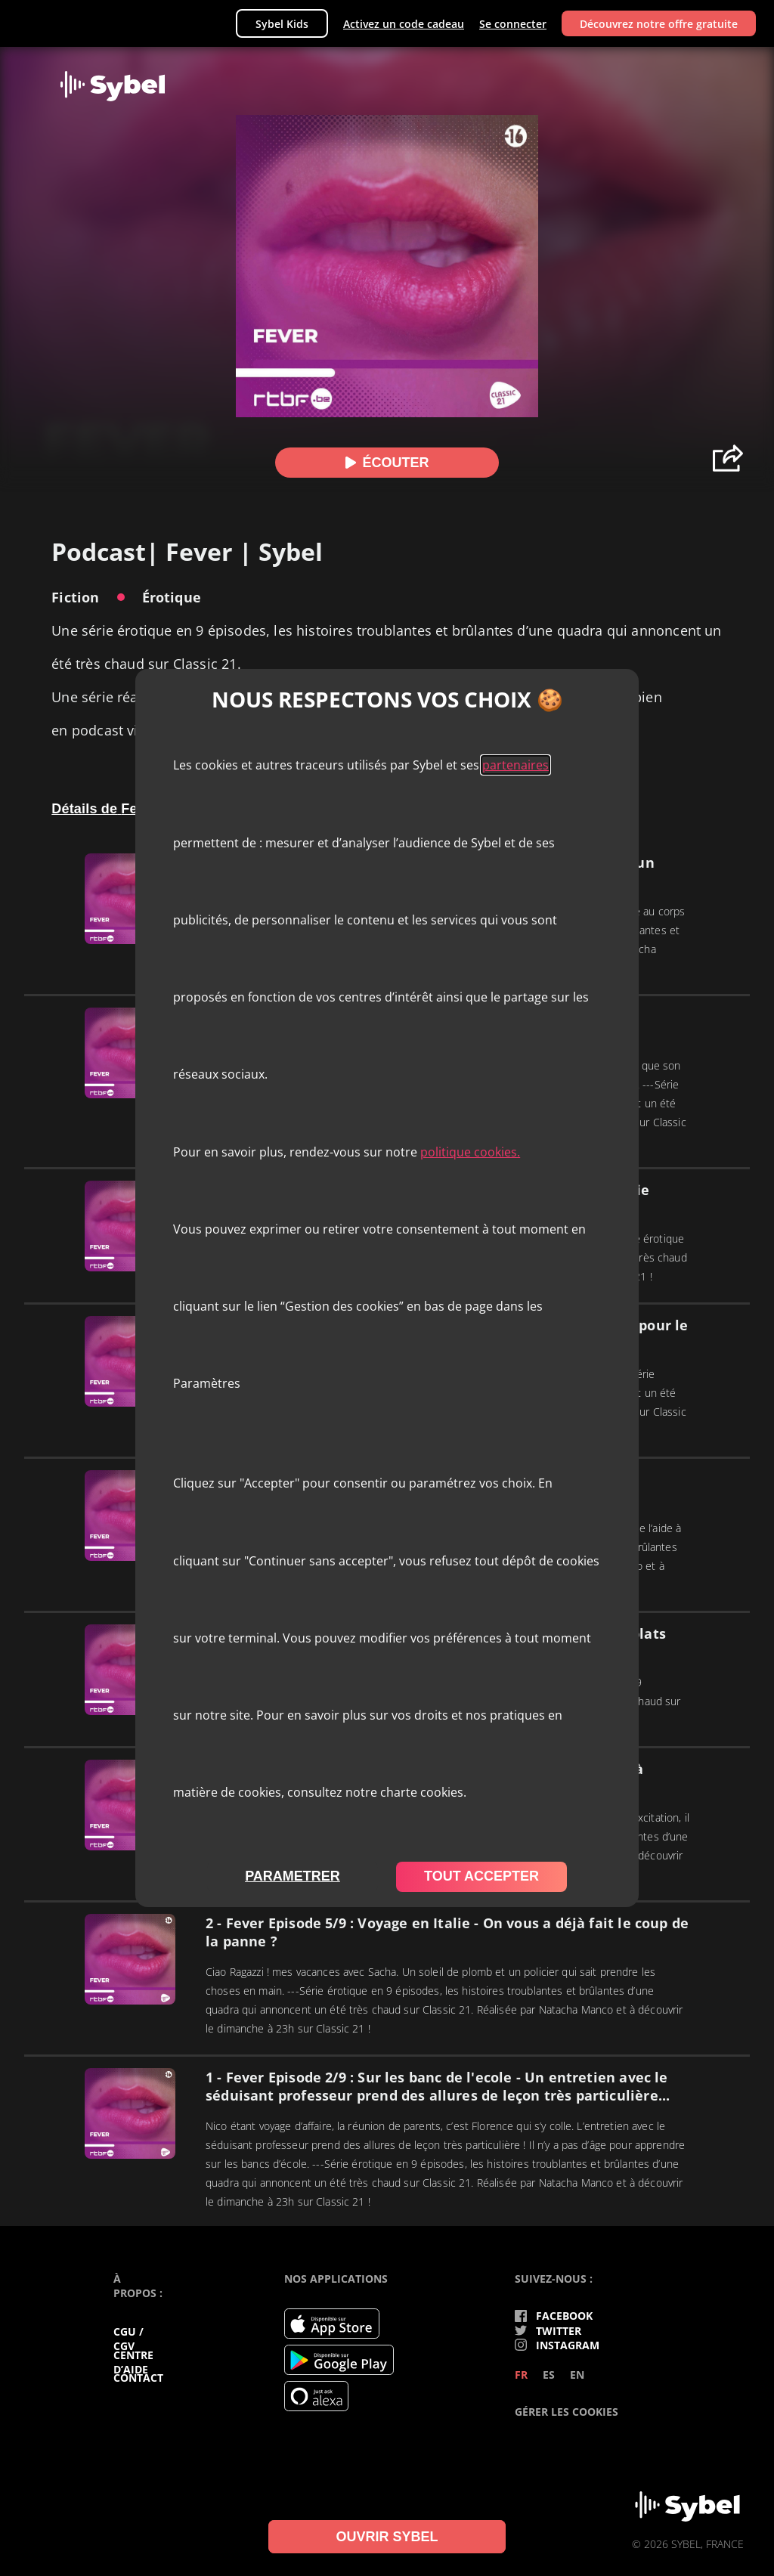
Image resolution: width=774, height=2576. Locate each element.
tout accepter (481, 1876)
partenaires (515, 765)
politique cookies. (470, 1152)
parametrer (292, 1876)
